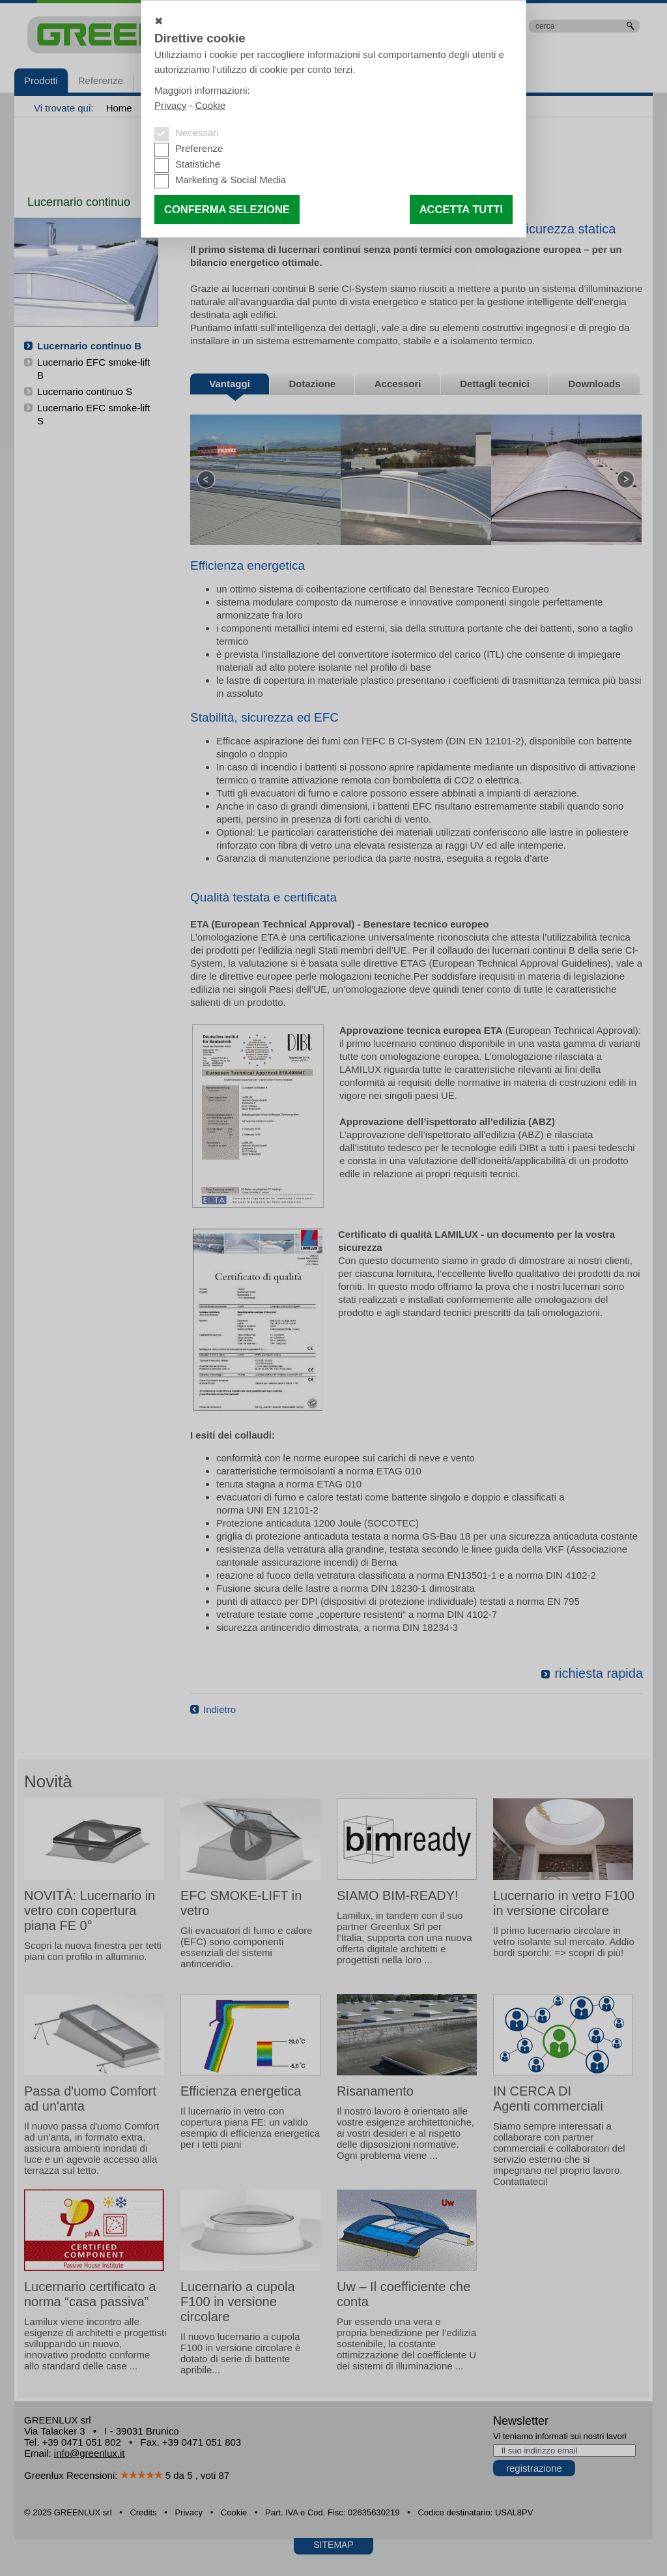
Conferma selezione (227, 209)
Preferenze (199, 148)
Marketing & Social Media (230, 179)
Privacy (170, 105)
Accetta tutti (461, 209)
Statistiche (197, 163)
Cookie (210, 105)
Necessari (197, 132)
